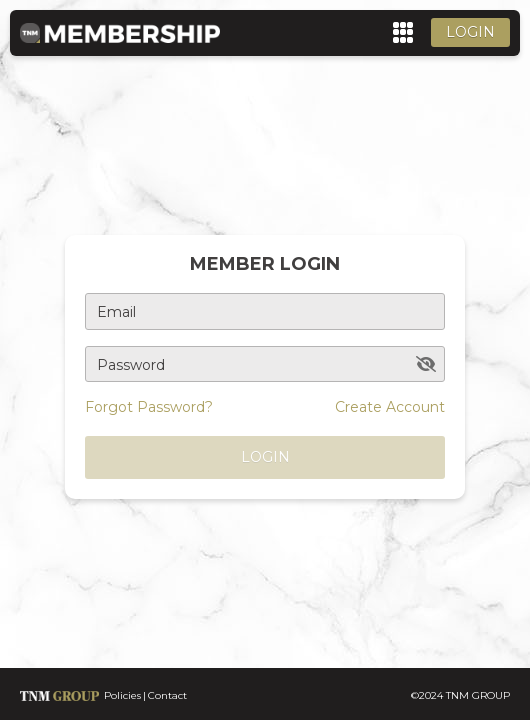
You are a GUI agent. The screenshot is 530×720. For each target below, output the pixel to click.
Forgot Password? (149, 407)
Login (470, 32)
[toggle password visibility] (426, 364)
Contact (167, 695)
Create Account (390, 407)
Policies (122, 695)
